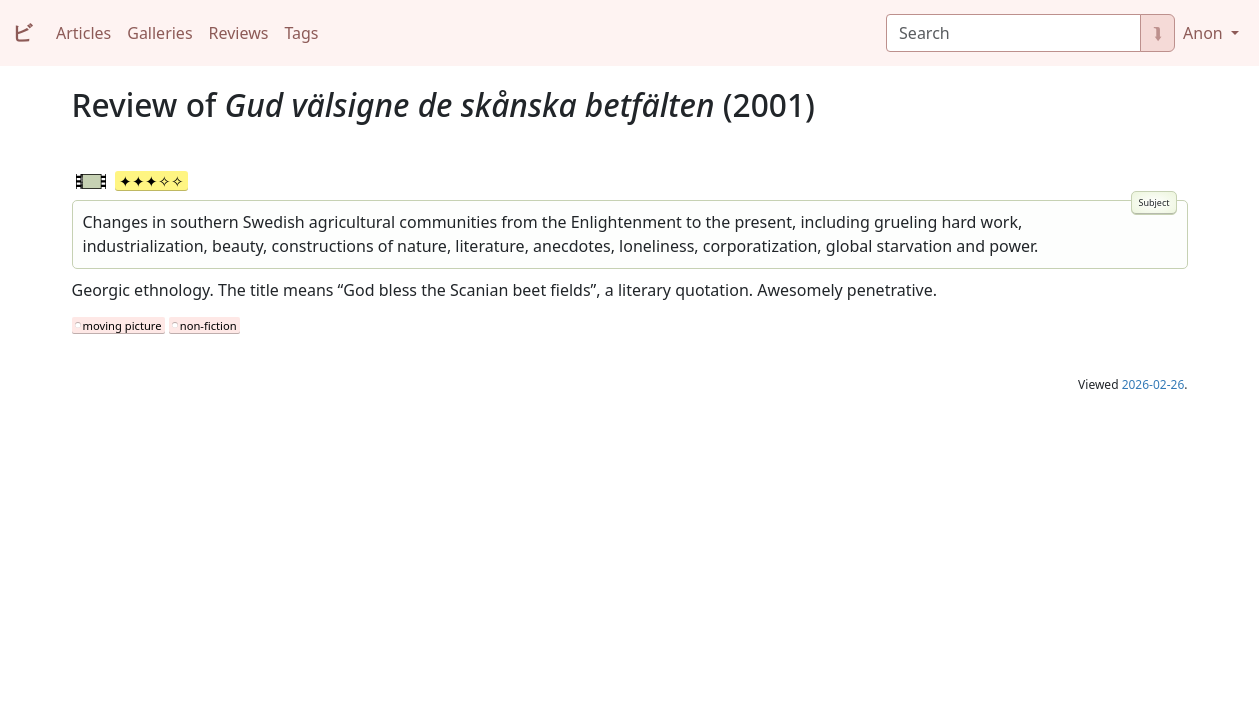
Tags (301, 33)
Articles (83, 33)
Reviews (239, 33)
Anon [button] (1205, 33)
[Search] (1013, 33)
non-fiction (208, 325)
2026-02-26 (1153, 384)
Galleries (159, 33)
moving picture (122, 325)
